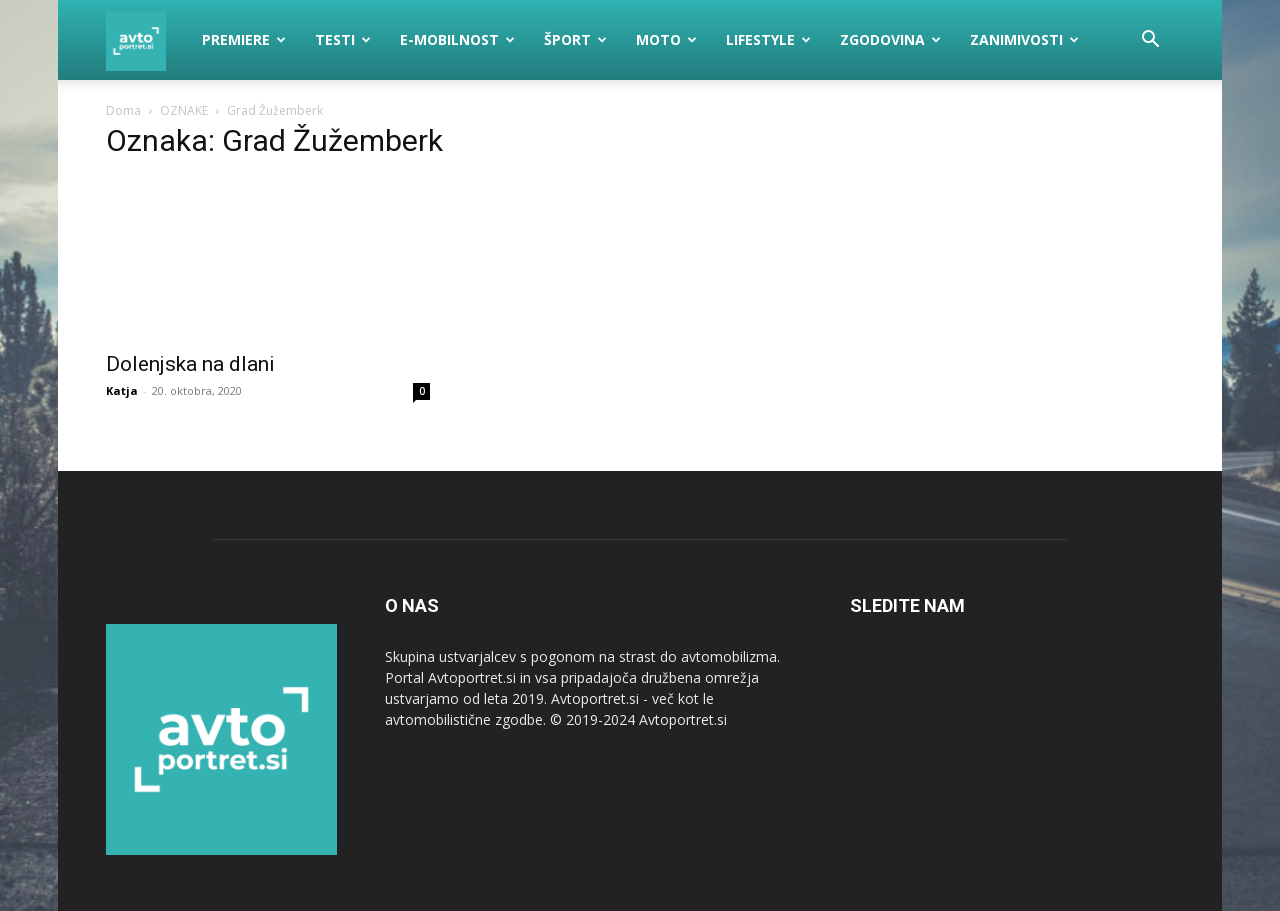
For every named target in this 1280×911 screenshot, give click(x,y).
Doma (123, 110)
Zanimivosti (1024, 39)
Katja (122, 390)
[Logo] (147, 40)
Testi (343, 39)
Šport (575, 39)
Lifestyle (768, 39)
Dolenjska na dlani (190, 364)
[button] (1150, 41)
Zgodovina (890, 39)
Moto (666, 39)
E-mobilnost (457, 39)
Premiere (244, 39)
